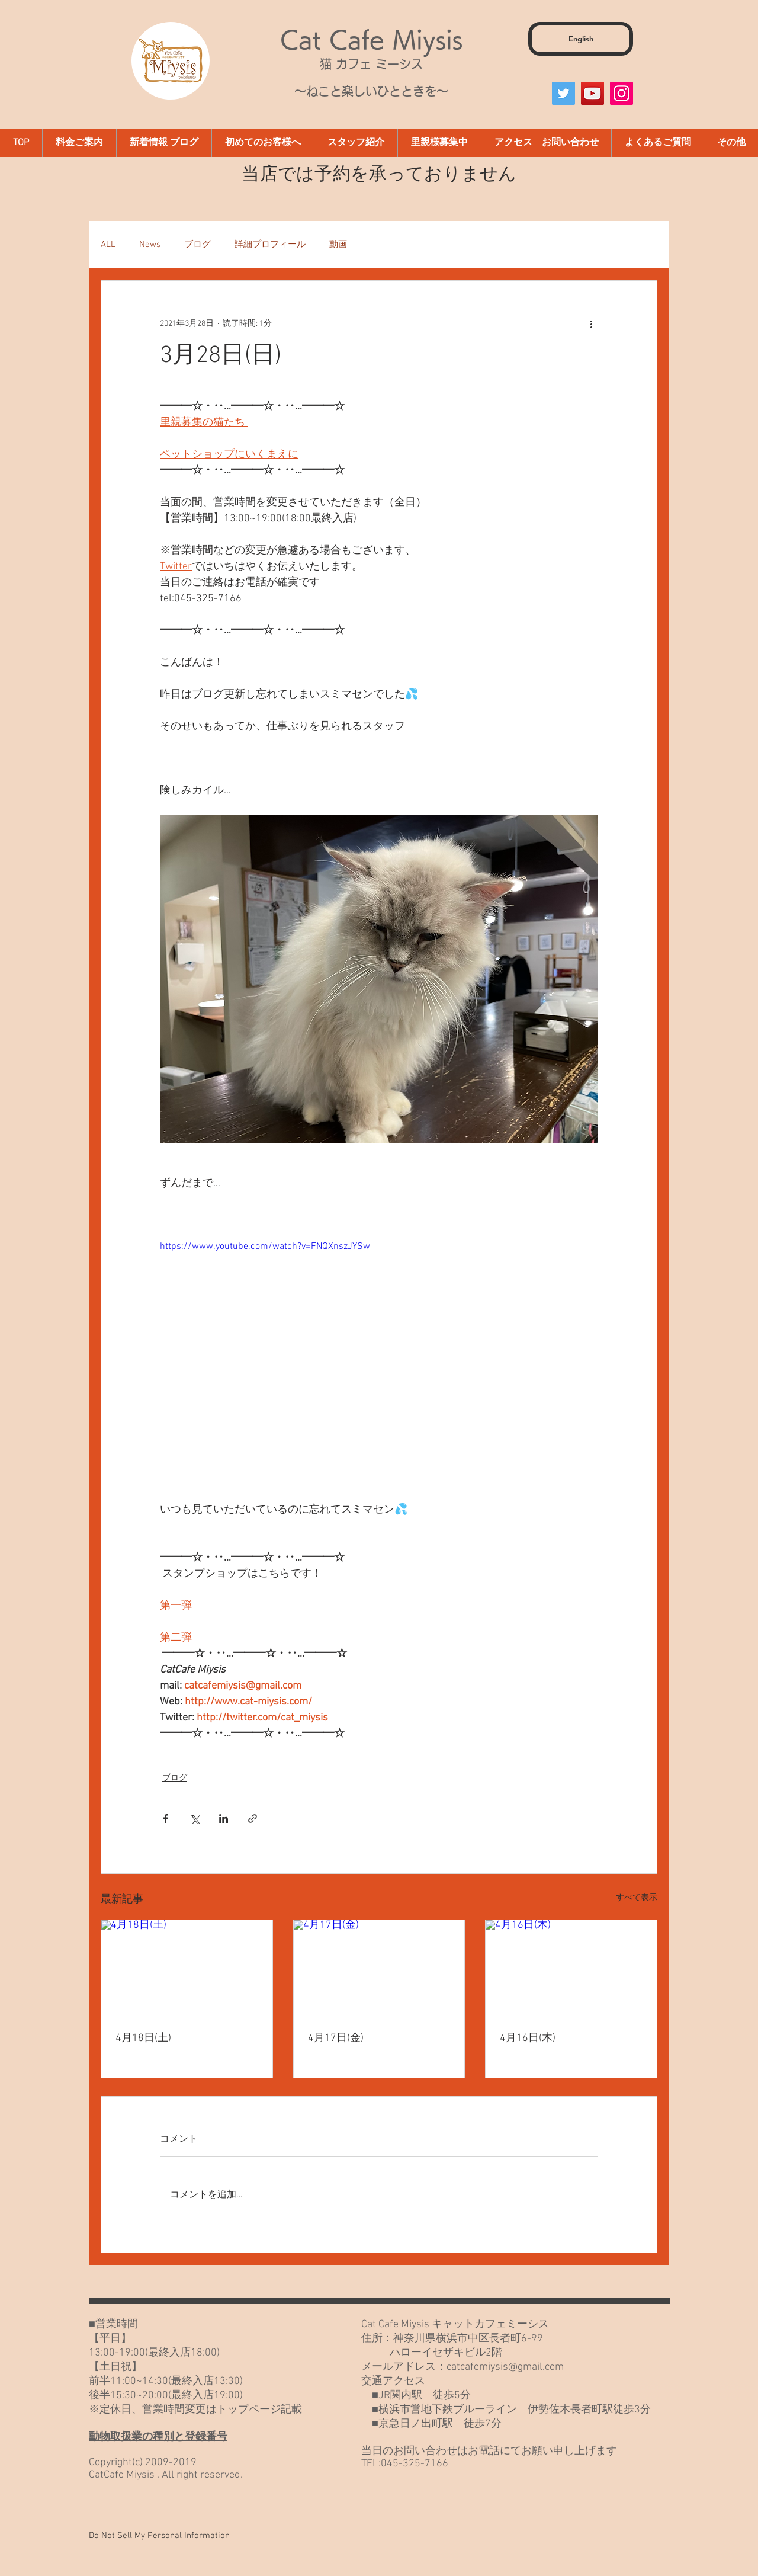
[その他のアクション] (591, 323)
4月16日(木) (527, 2038)
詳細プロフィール (270, 244)
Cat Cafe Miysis (371, 40)
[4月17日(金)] (379, 1968)
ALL (108, 244)
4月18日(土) (143, 2038)
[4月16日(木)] (571, 1968)
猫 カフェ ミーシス (371, 64)
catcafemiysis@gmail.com (505, 2367)
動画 (338, 244)
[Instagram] (621, 93)
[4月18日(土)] (186, 1968)
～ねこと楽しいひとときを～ (371, 91)
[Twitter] (563, 93)
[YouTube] (592, 93)
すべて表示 (636, 1898)
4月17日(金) (336, 2038)
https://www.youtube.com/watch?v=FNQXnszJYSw (265, 1246)
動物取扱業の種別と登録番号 (158, 2437)
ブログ (197, 244)
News (149, 244)
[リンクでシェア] (252, 1818)
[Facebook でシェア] (165, 1818)
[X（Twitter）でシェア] (194, 1818)
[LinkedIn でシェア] (223, 1818)
